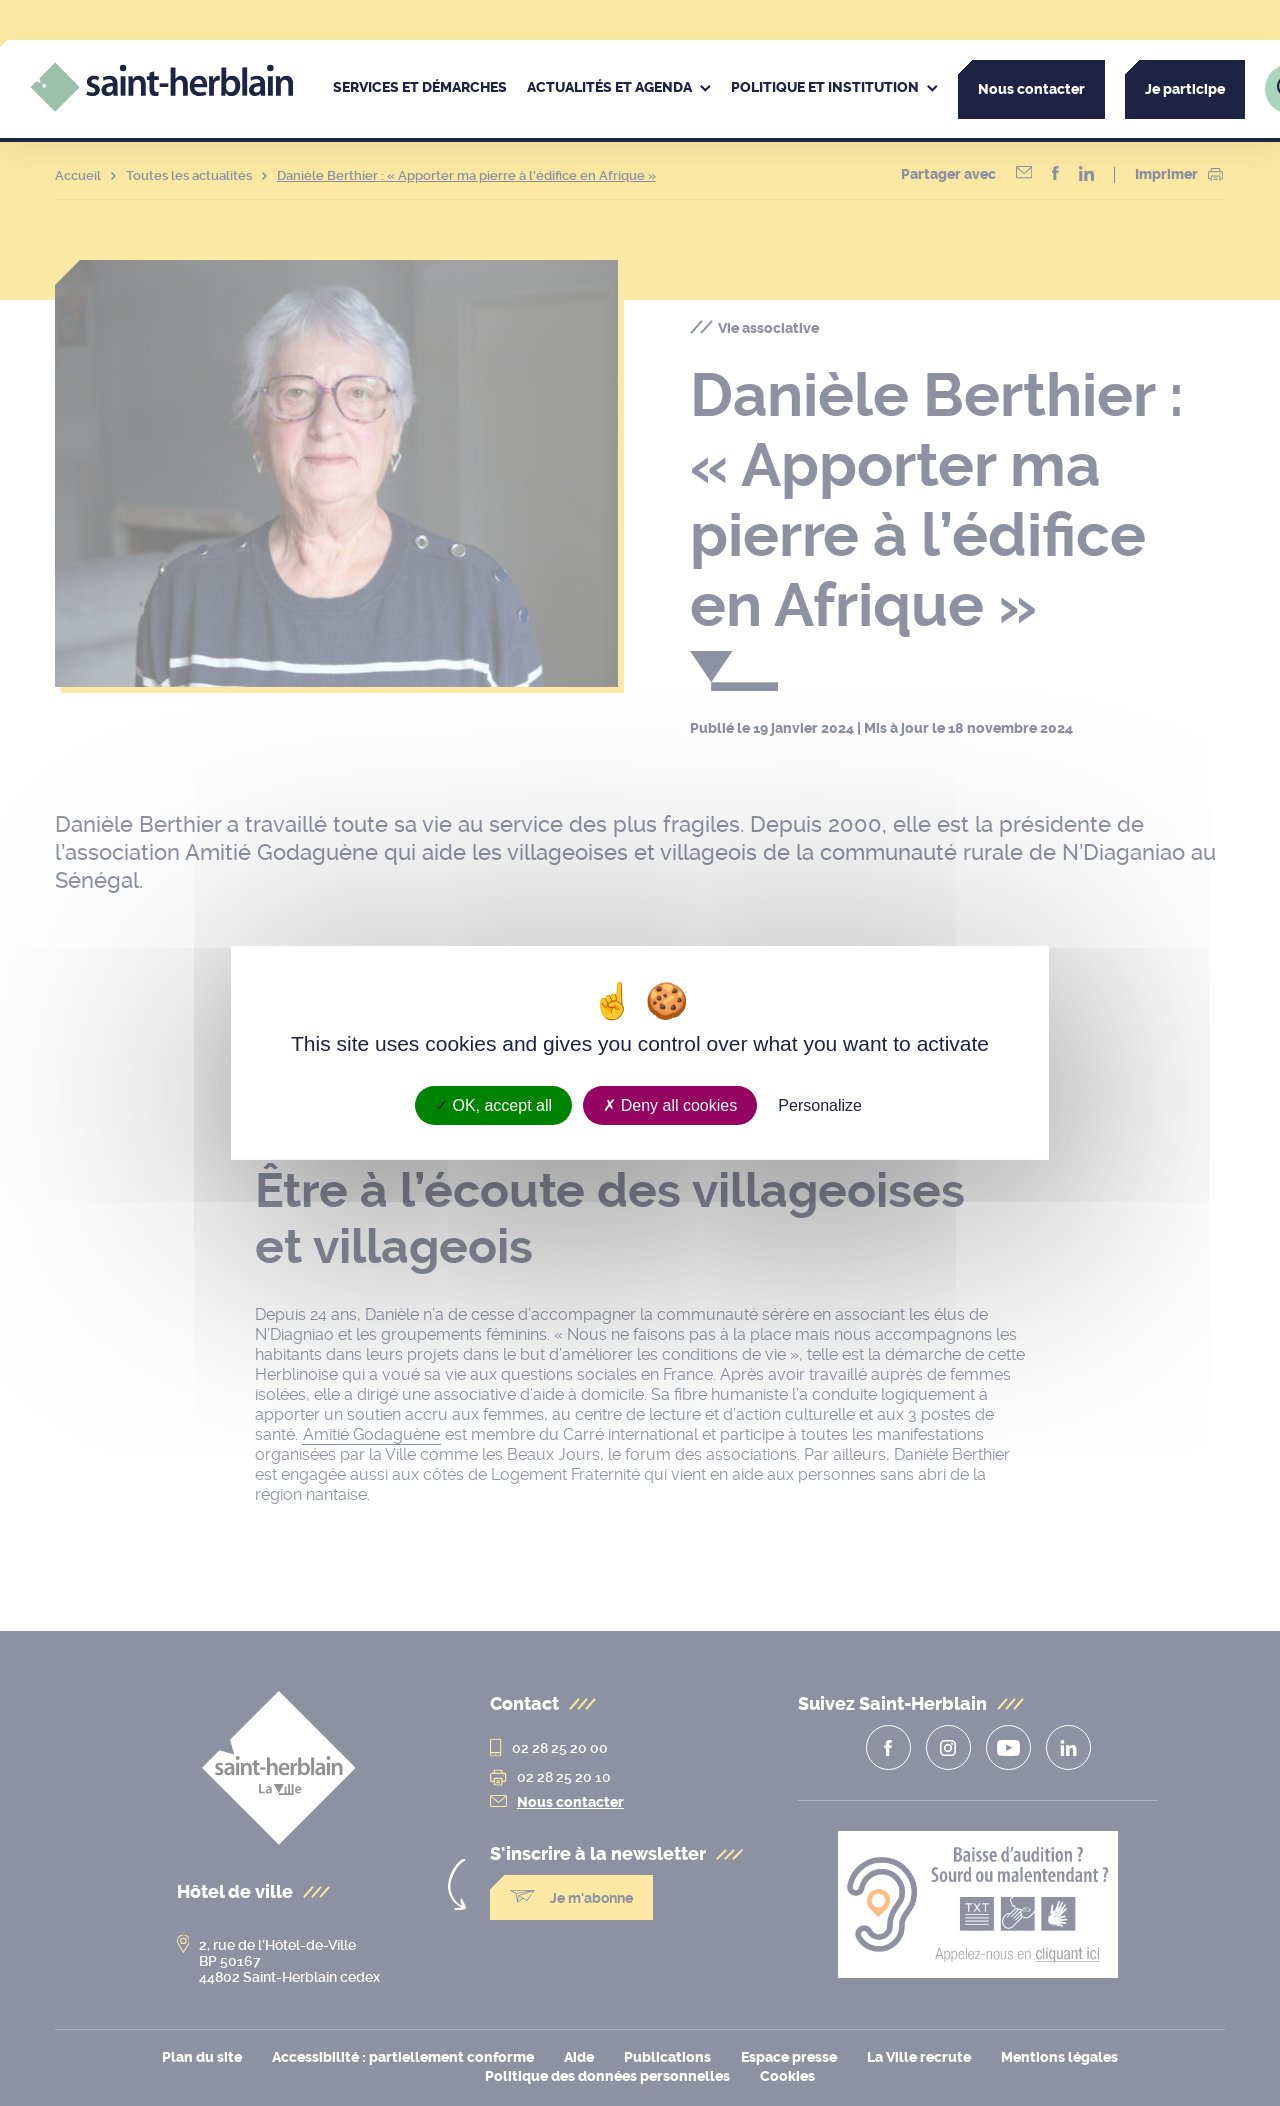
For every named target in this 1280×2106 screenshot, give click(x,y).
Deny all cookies (670, 1105)
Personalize (820, 1105)
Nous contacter (1031, 89)
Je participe (1185, 89)
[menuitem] (420, 89)
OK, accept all (493, 1105)
